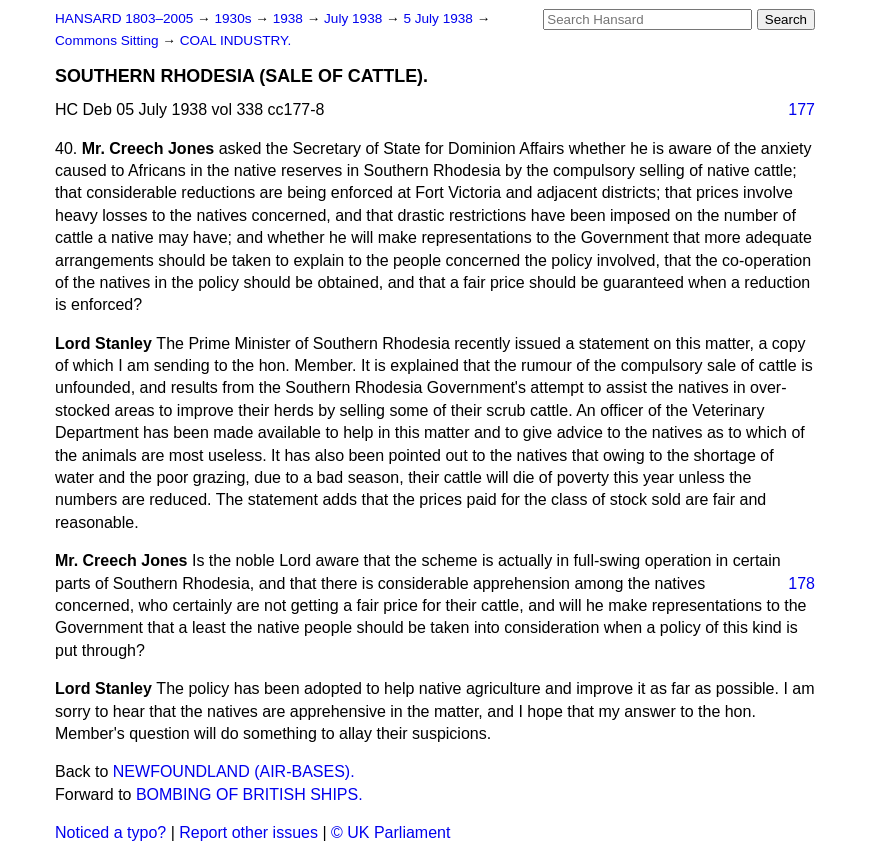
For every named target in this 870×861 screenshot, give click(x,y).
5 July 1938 (439, 18)
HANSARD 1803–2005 (124, 18)
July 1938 (355, 18)
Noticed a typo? (110, 832)
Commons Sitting (108, 40)
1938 (290, 18)
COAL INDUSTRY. (236, 40)
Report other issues (248, 832)
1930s (234, 18)
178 (801, 583)
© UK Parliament (390, 832)
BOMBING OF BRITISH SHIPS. (249, 794)
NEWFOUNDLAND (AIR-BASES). (234, 771)
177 (801, 109)
